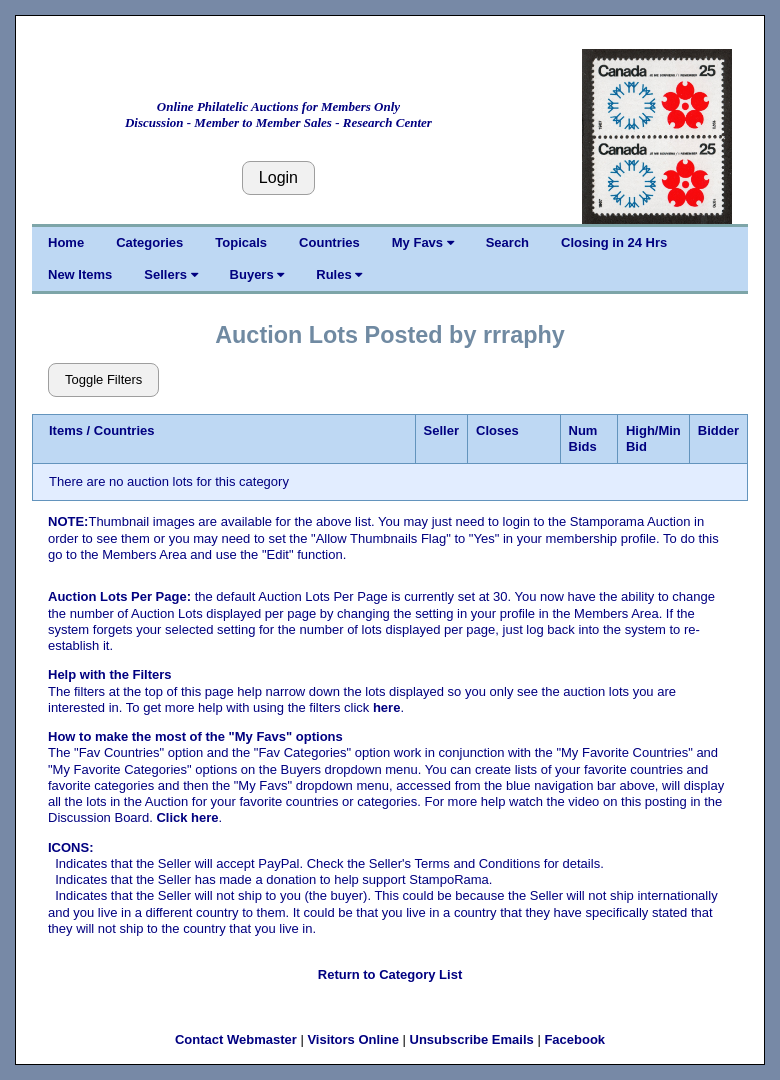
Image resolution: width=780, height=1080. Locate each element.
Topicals (241, 242)
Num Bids (583, 438)
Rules (339, 274)
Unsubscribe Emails (472, 1039)
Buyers (257, 274)
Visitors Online (353, 1039)
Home (66, 242)
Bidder (718, 430)
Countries (329, 242)
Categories (149, 242)
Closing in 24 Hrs (614, 242)
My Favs (423, 242)
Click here (187, 817)
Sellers (170, 274)
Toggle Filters (103, 379)
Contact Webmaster (236, 1039)
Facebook (574, 1039)
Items (66, 430)
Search (507, 242)
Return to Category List (390, 974)
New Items (80, 274)
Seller (441, 430)
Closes (497, 430)
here (386, 707)
